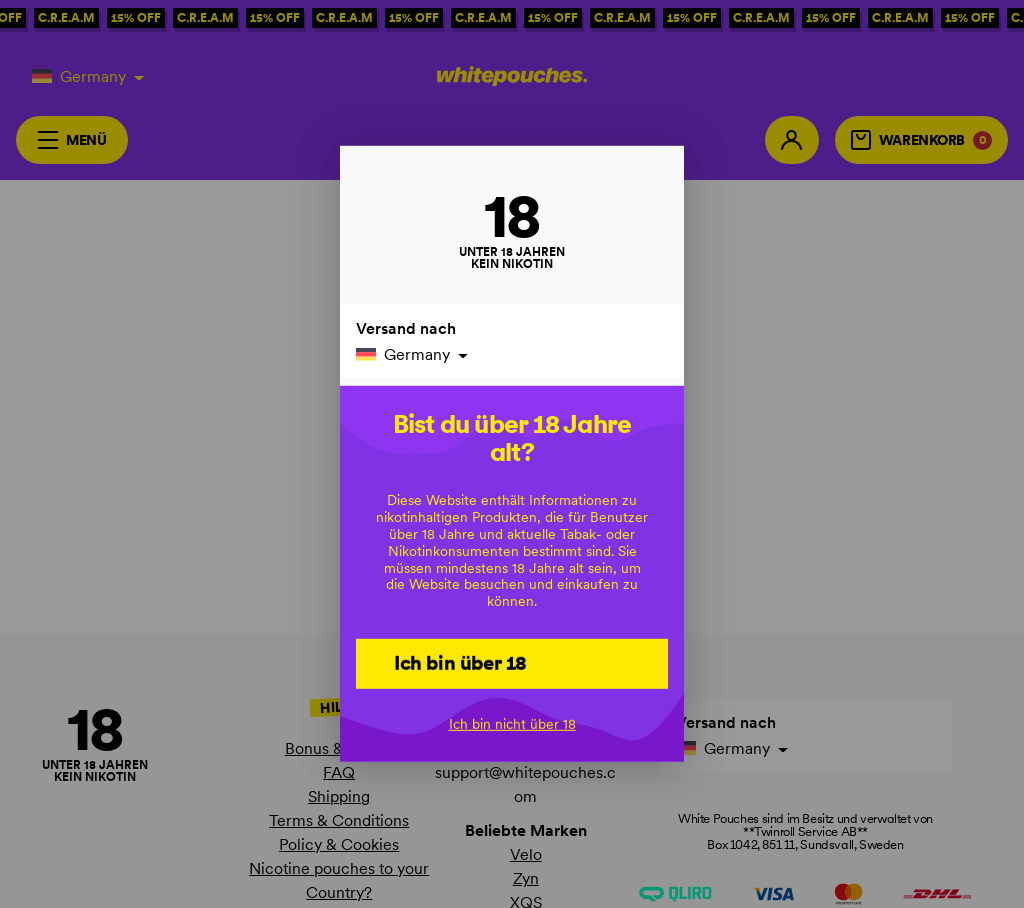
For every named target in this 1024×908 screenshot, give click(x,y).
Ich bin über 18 (460, 663)
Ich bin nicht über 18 (512, 723)
